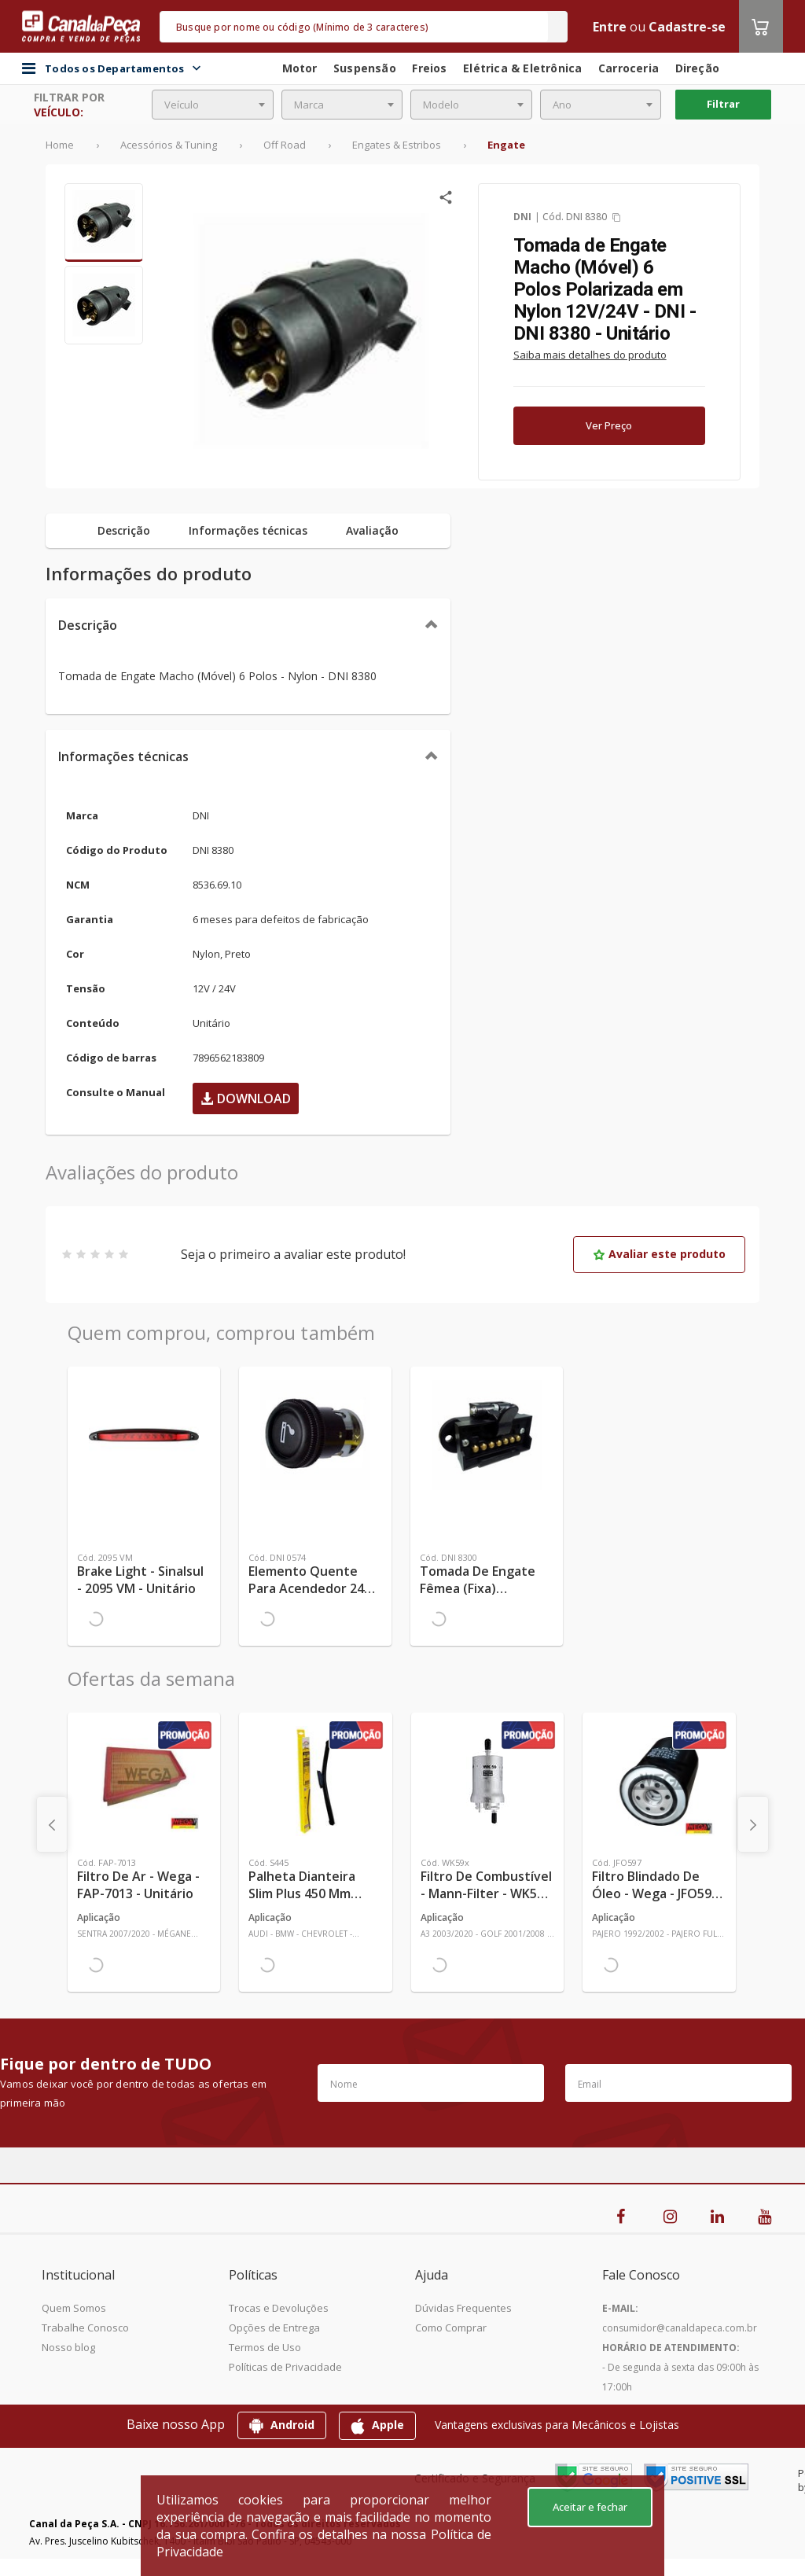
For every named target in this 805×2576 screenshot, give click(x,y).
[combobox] (213, 105)
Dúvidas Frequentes (463, 2308)
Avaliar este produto (659, 1253)
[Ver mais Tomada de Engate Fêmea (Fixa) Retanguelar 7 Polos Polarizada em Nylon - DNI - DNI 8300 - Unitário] (487, 1435)
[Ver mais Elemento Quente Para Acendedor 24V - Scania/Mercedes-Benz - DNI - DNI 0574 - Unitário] (315, 1435)
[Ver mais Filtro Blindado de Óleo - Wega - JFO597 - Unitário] (659, 1781)
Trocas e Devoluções (279, 2308)
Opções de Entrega (274, 2327)
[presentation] (52, 1824)
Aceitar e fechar (590, 2507)
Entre (610, 26)
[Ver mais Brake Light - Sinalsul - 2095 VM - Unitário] (144, 1435)
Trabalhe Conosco (85, 2327)
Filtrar (723, 104)
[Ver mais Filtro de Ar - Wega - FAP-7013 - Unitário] (144, 1781)
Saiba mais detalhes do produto (590, 355)
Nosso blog (68, 2347)
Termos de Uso (265, 2347)
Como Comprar (451, 2327)
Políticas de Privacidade (285, 2367)
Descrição (87, 625)
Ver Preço (609, 425)
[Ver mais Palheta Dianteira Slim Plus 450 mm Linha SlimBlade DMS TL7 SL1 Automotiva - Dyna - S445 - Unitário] (315, 1781)
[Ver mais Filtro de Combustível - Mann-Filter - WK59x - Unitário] (487, 1781)
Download (245, 1098)
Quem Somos (74, 2308)
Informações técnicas (123, 756)
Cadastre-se (687, 26)
